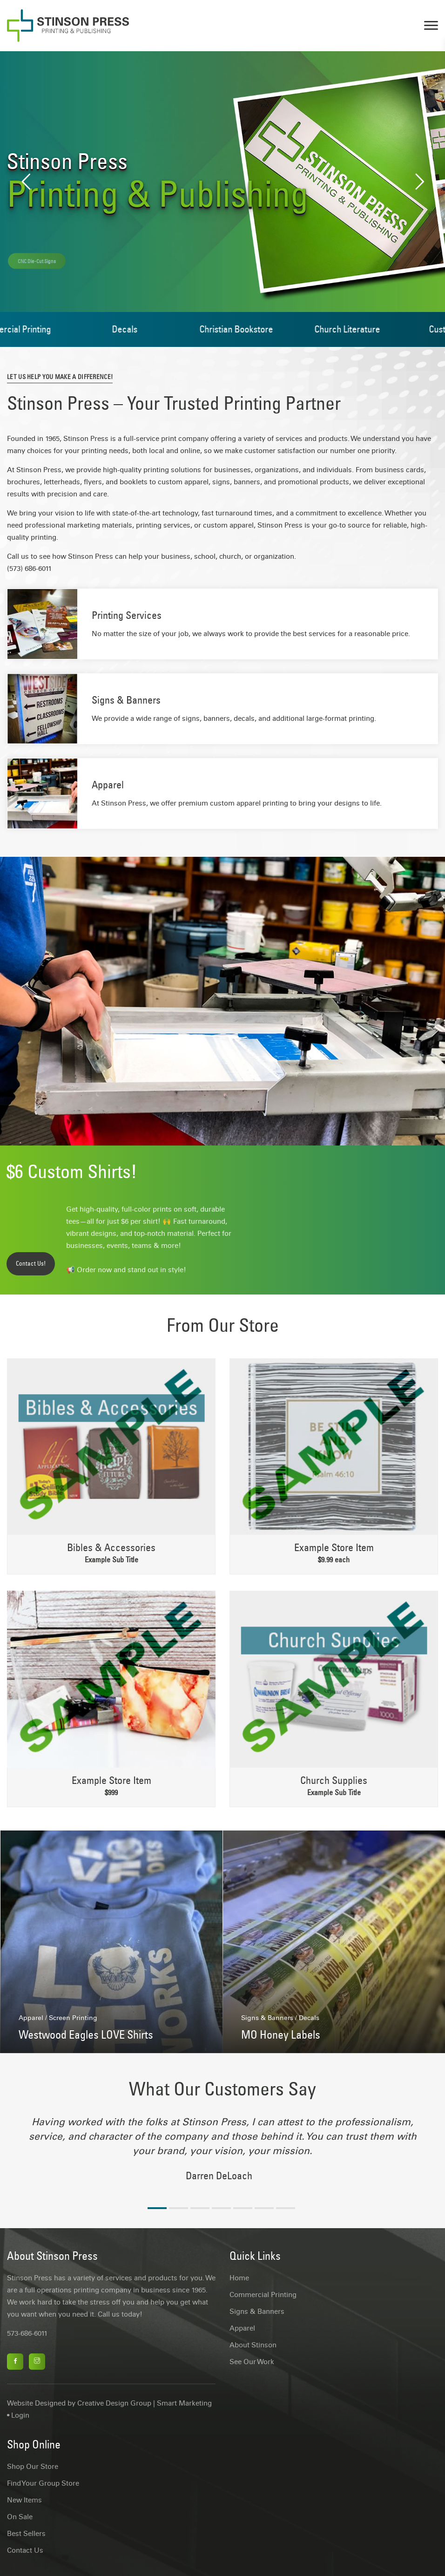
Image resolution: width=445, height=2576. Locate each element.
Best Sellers (26, 2533)
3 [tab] (199, 2208)
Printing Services (127, 615)
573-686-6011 (27, 2333)
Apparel (108, 784)
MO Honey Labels (280, 2034)
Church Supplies (333, 1780)
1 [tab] (157, 2208)
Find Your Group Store (43, 2483)
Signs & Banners (126, 699)
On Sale (20, 2517)
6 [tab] (264, 2208)
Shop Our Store (32, 2466)
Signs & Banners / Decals (280, 2018)
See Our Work (251, 2362)
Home (239, 2278)
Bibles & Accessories (111, 1547)
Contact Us (25, 2550)
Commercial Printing (263, 2295)
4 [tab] (221, 2208)
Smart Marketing (184, 2403)
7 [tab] (285, 2208)
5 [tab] (242, 2208)
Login (20, 2415)
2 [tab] (178, 2208)
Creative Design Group (114, 2403)
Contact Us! (31, 1264)
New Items (24, 2500)
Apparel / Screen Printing (58, 2018)
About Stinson (252, 2345)
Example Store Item (334, 1547)
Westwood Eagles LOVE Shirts (86, 2034)
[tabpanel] (222, 2154)
